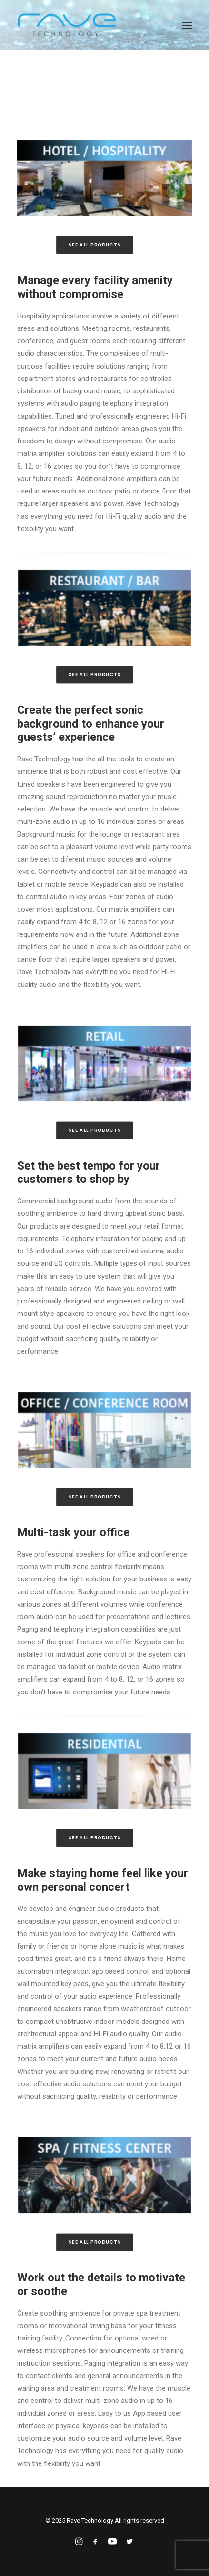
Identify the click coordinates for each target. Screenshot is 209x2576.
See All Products (95, 245)
